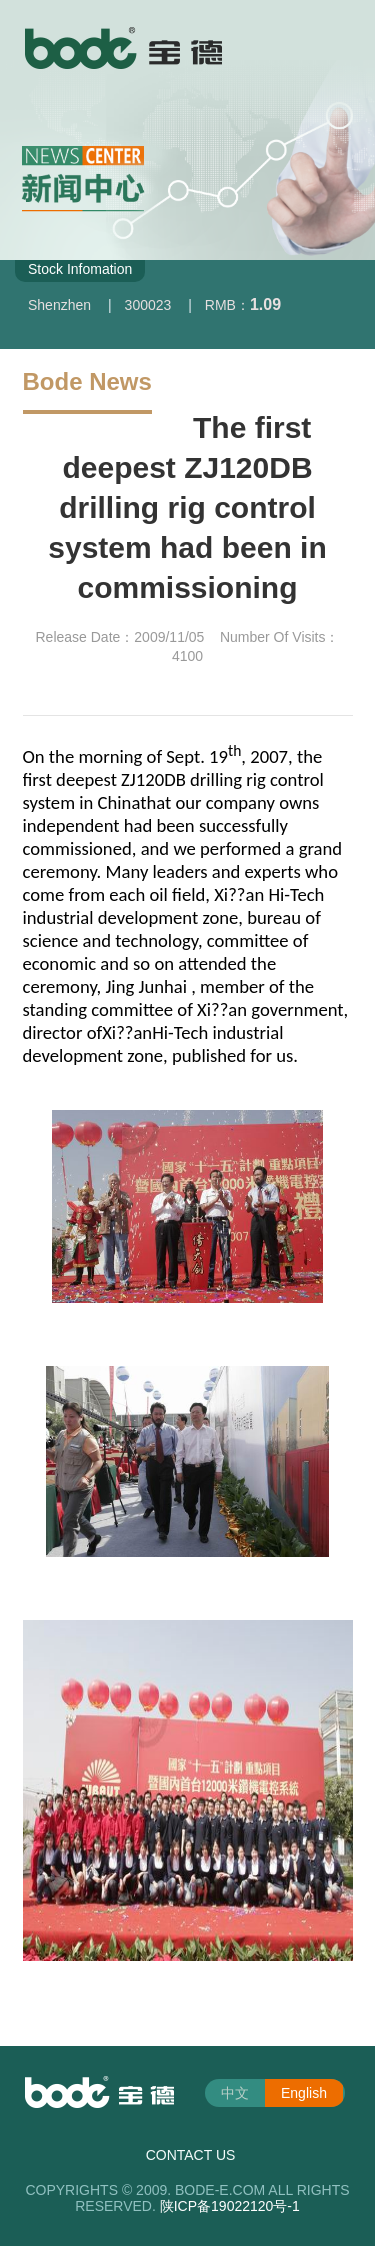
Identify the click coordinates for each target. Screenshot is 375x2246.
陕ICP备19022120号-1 (230, 2206)
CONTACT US (191, 2155)
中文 (235, 2093)
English (304, 2093)
